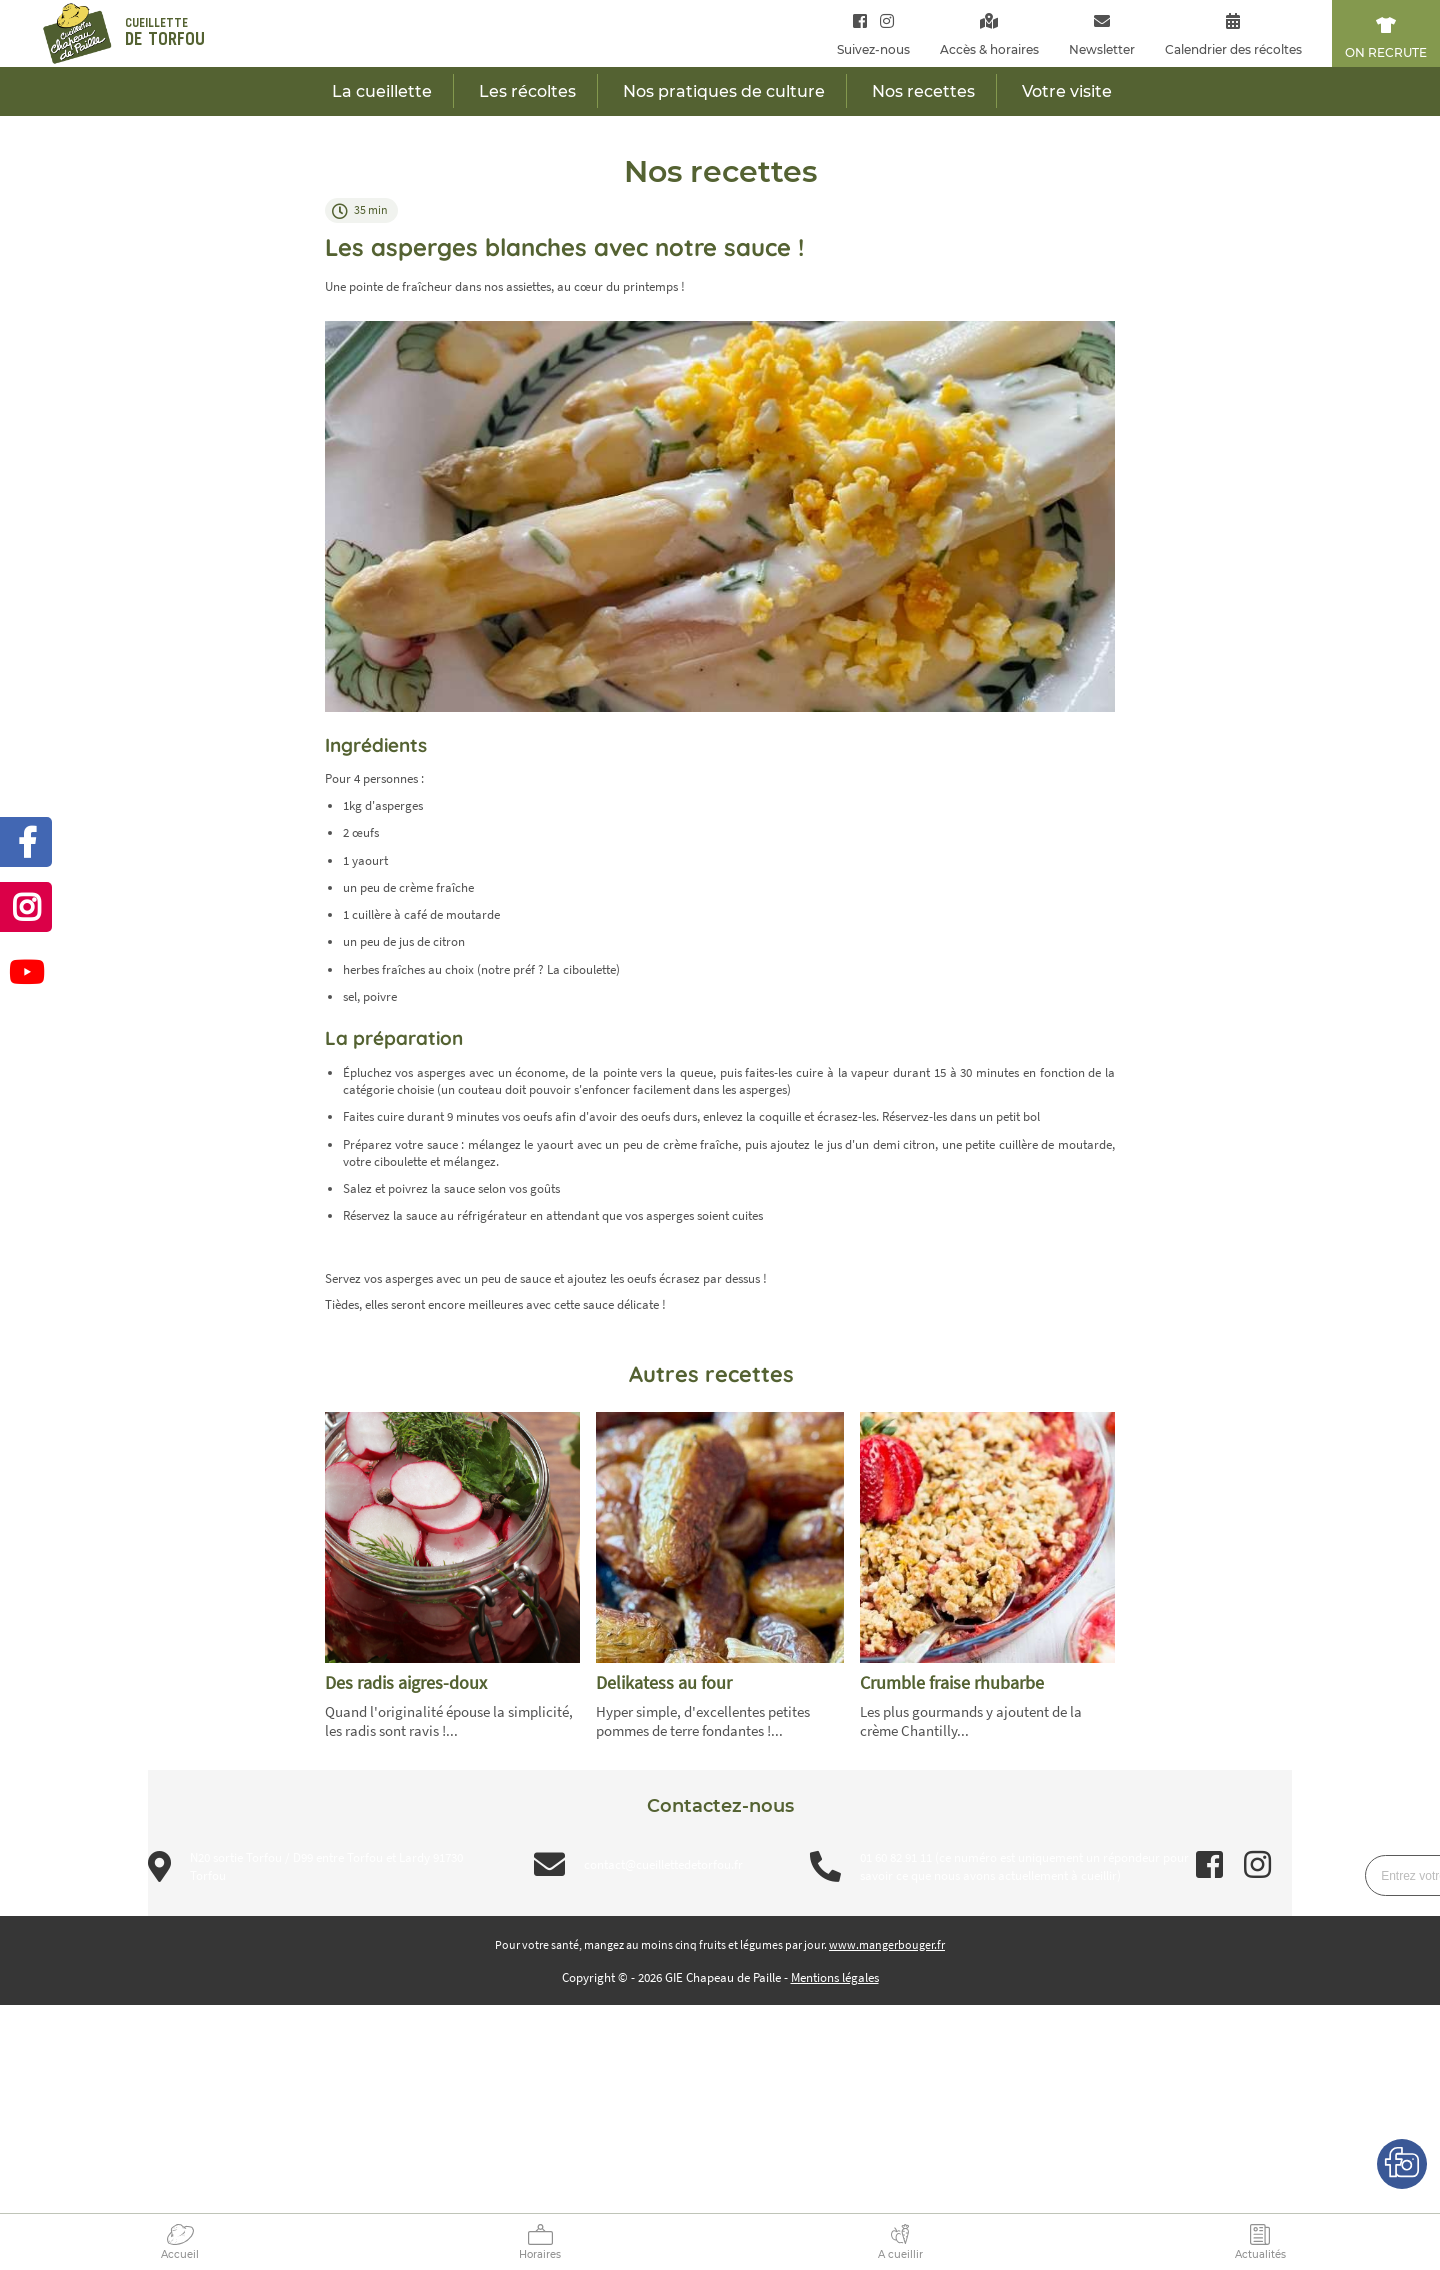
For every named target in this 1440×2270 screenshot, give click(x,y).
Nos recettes (923, 91)
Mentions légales (835, 1977)
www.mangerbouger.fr (887, 1944)
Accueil (180, 2254)
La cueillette (382, 91)
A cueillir (900, 2254)
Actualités (1260, 2254)
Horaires (540, 2254)
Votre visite (1067, 91)
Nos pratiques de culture (724, 91)
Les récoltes (527, 91)
